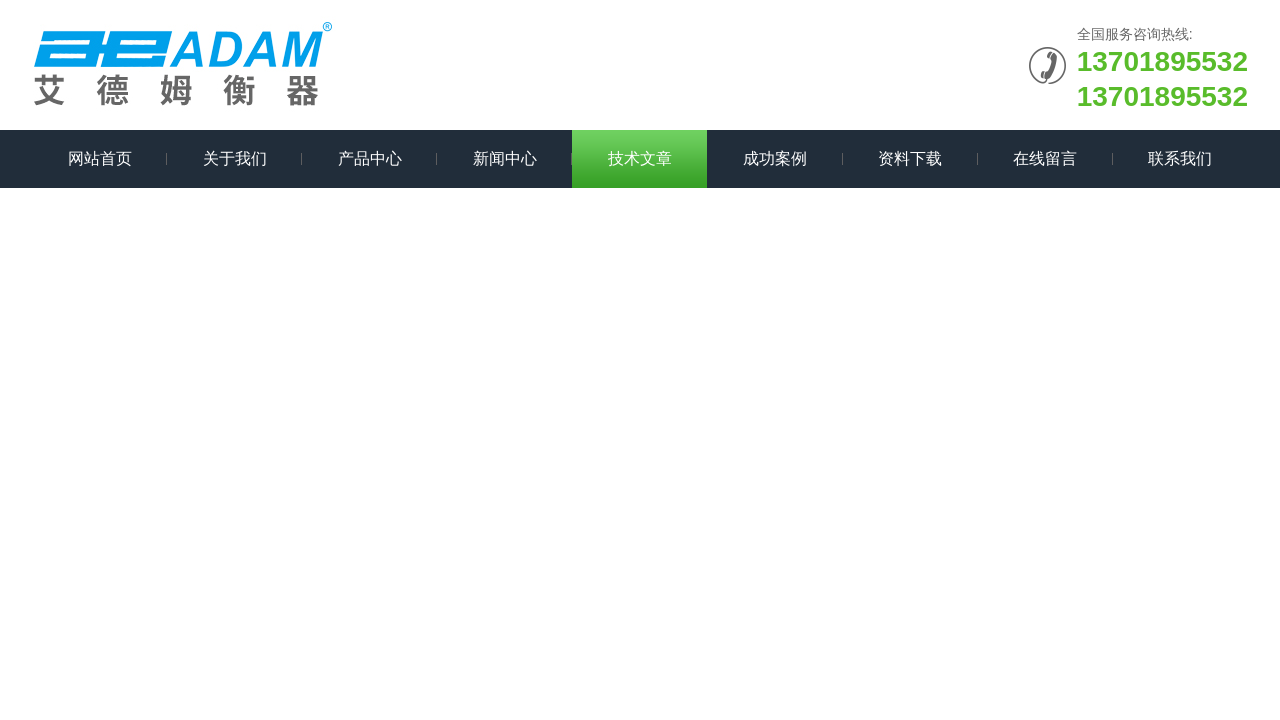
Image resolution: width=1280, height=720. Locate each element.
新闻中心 (505, 158)
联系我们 (1180, 158)
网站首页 (100, 158)
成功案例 (775, 158)
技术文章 (640, 158)
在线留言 (1045, 158)
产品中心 (370, 158)
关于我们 (235, 158)
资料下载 (910, 158)
